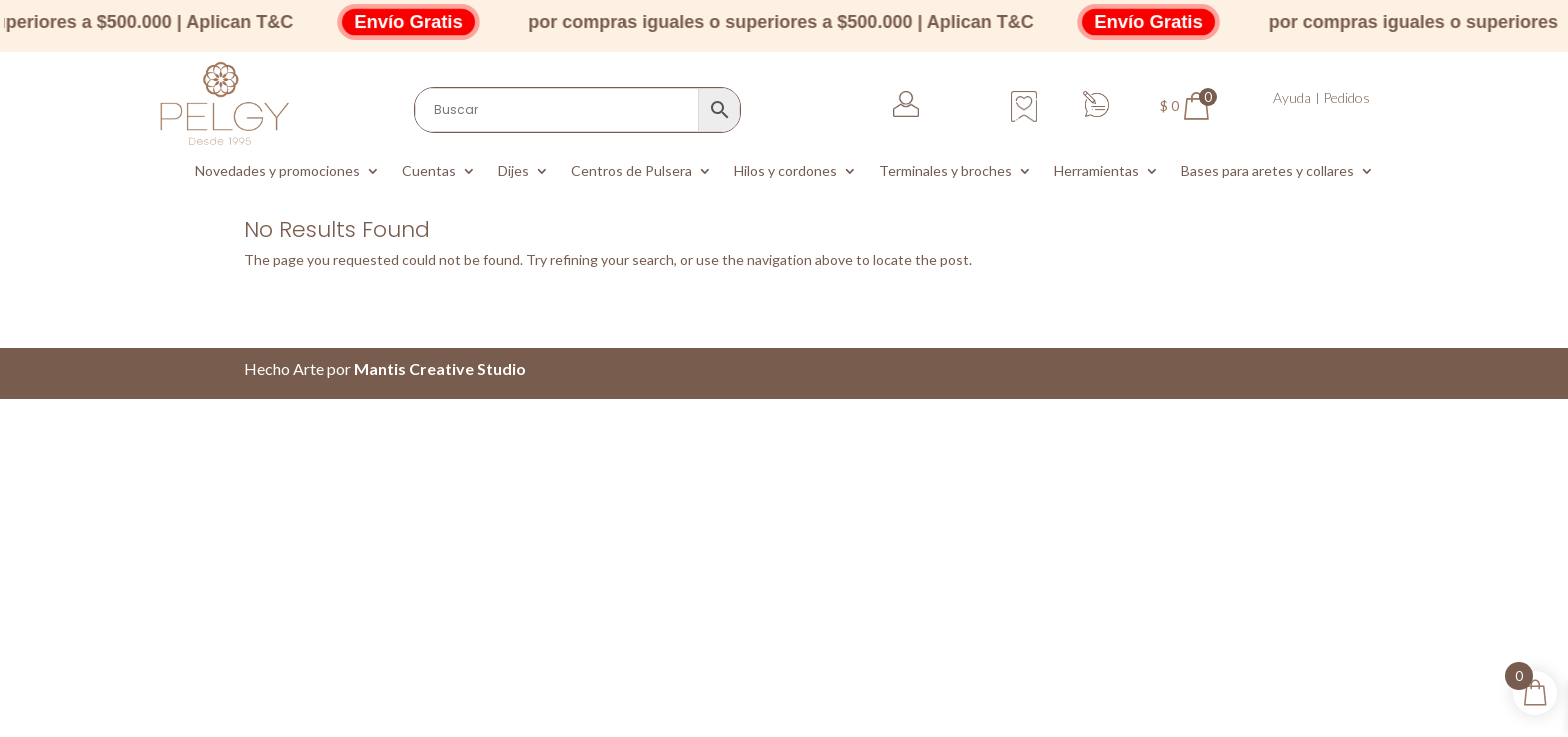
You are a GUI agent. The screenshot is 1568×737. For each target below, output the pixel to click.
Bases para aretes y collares (1267, 171)
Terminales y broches (945, 171)
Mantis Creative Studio (440, 368)
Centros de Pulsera (631, 171)
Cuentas (429, 171)
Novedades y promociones (277, 171)
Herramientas (1096, 171)
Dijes (513, 171)
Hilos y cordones (785, 171)
